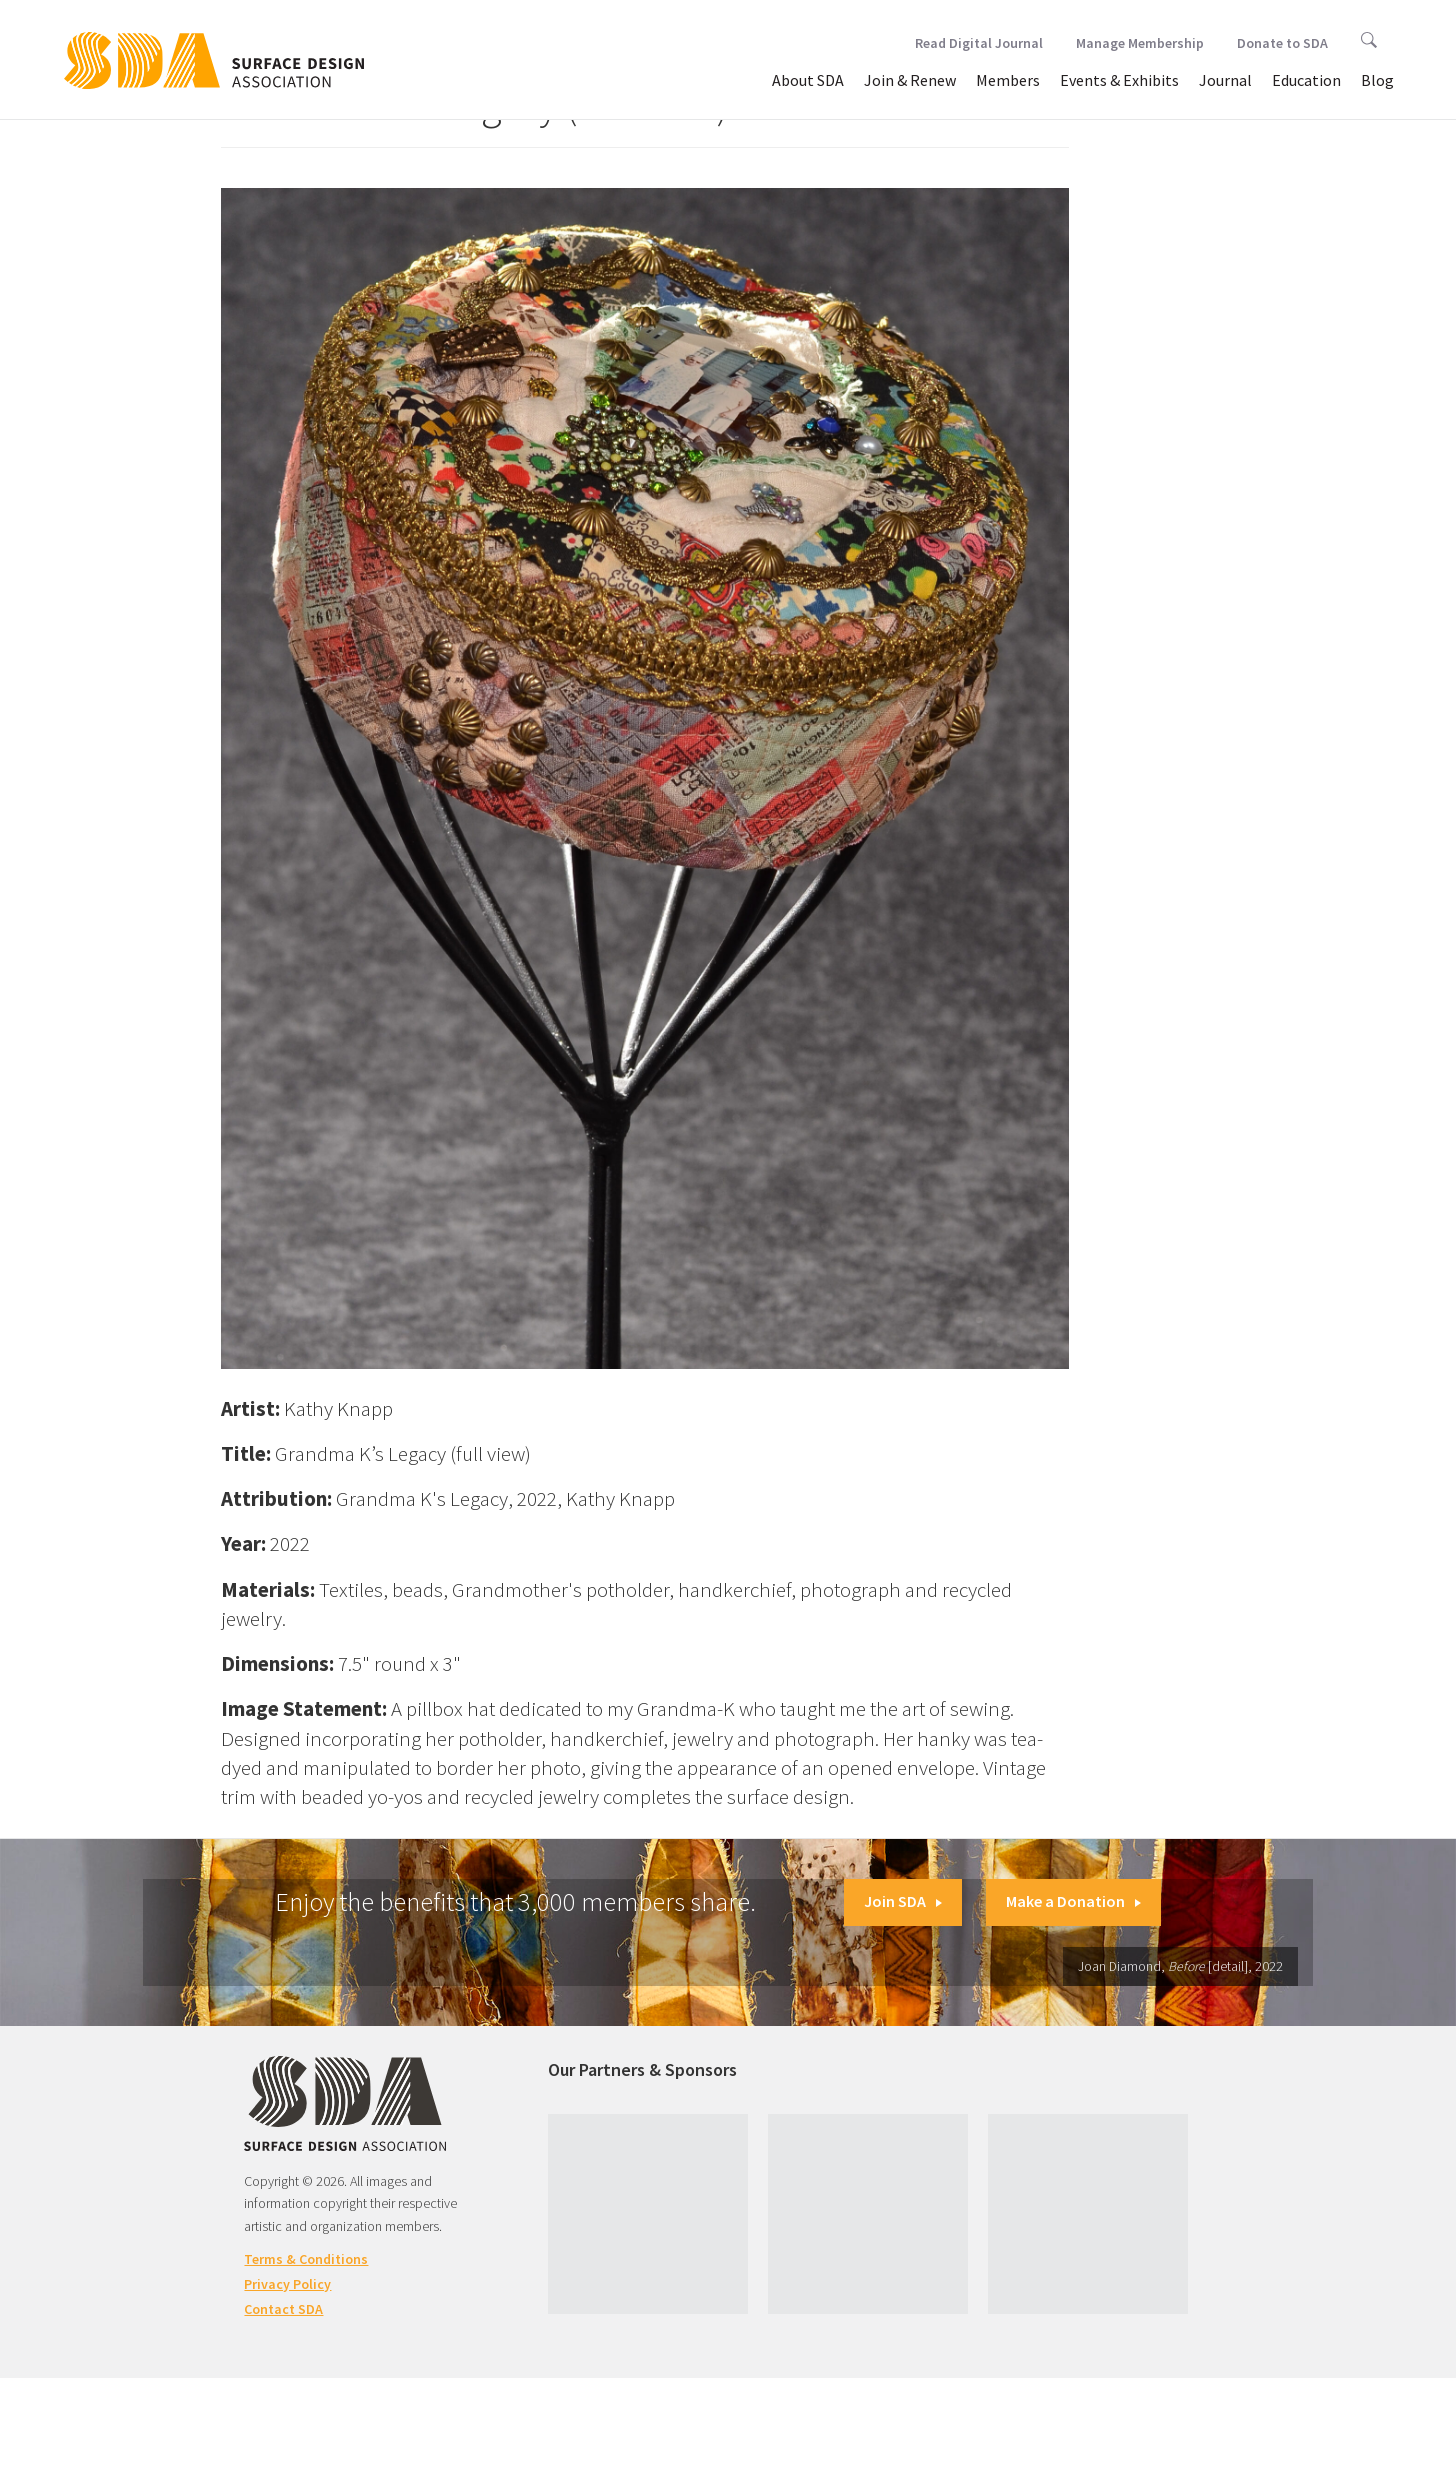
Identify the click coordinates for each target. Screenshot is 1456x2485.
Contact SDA (283, 2309)
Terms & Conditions (306, 2259)
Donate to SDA (1282, 43)
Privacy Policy (287, 2284)
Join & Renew (910, 80)
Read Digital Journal (979, 43)
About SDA (808, 80)
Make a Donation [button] (1073, 1901)
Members (1008, 80)
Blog (1377, 80)
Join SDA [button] (903, 1901)
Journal (1225, 80)
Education (1306, 80)
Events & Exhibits (1119, 80)
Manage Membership (1140, 43)
